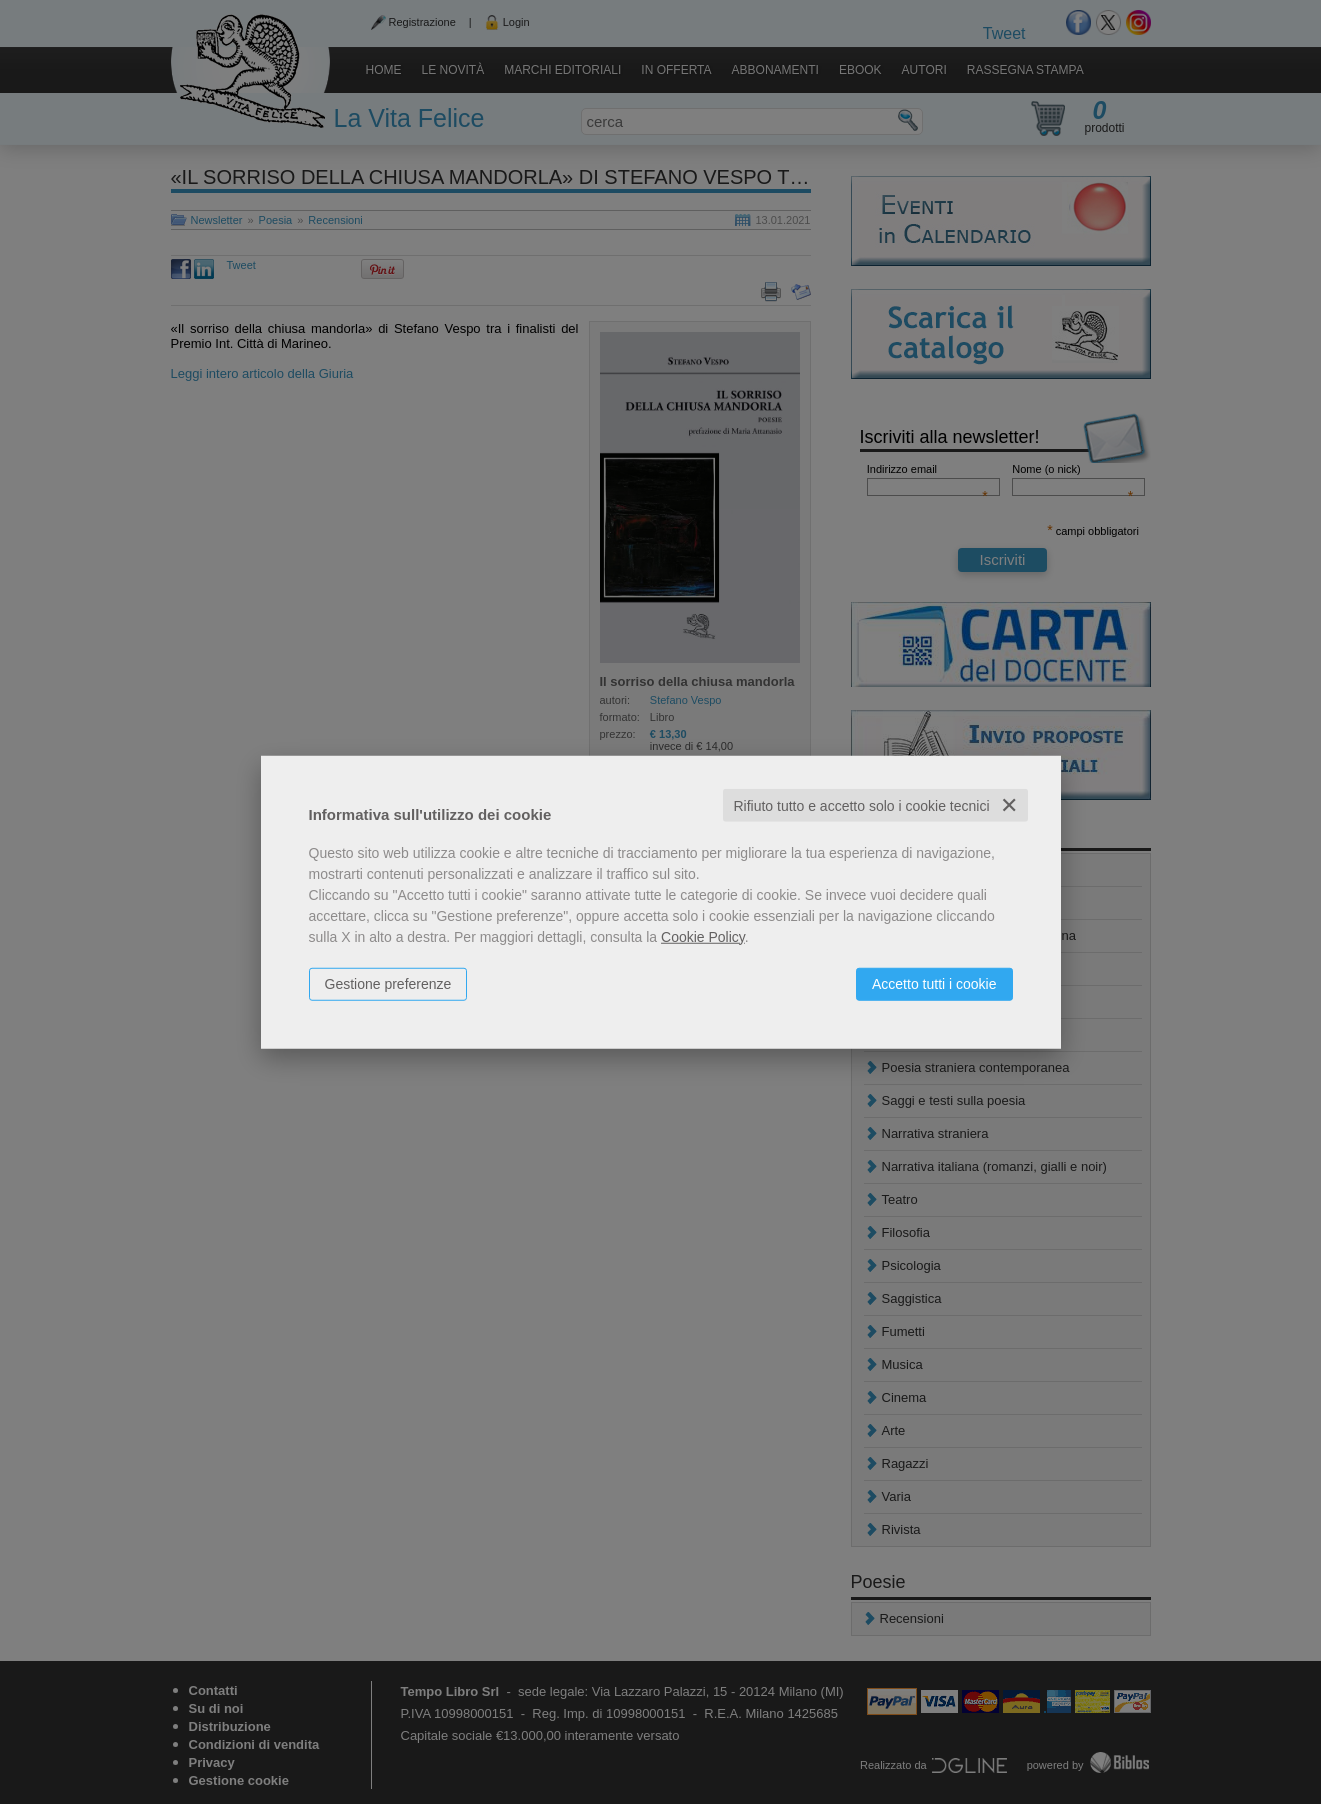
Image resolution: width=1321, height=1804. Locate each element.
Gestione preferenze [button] (388, 983)
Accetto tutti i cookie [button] (934, 983)
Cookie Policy (703, 936)
